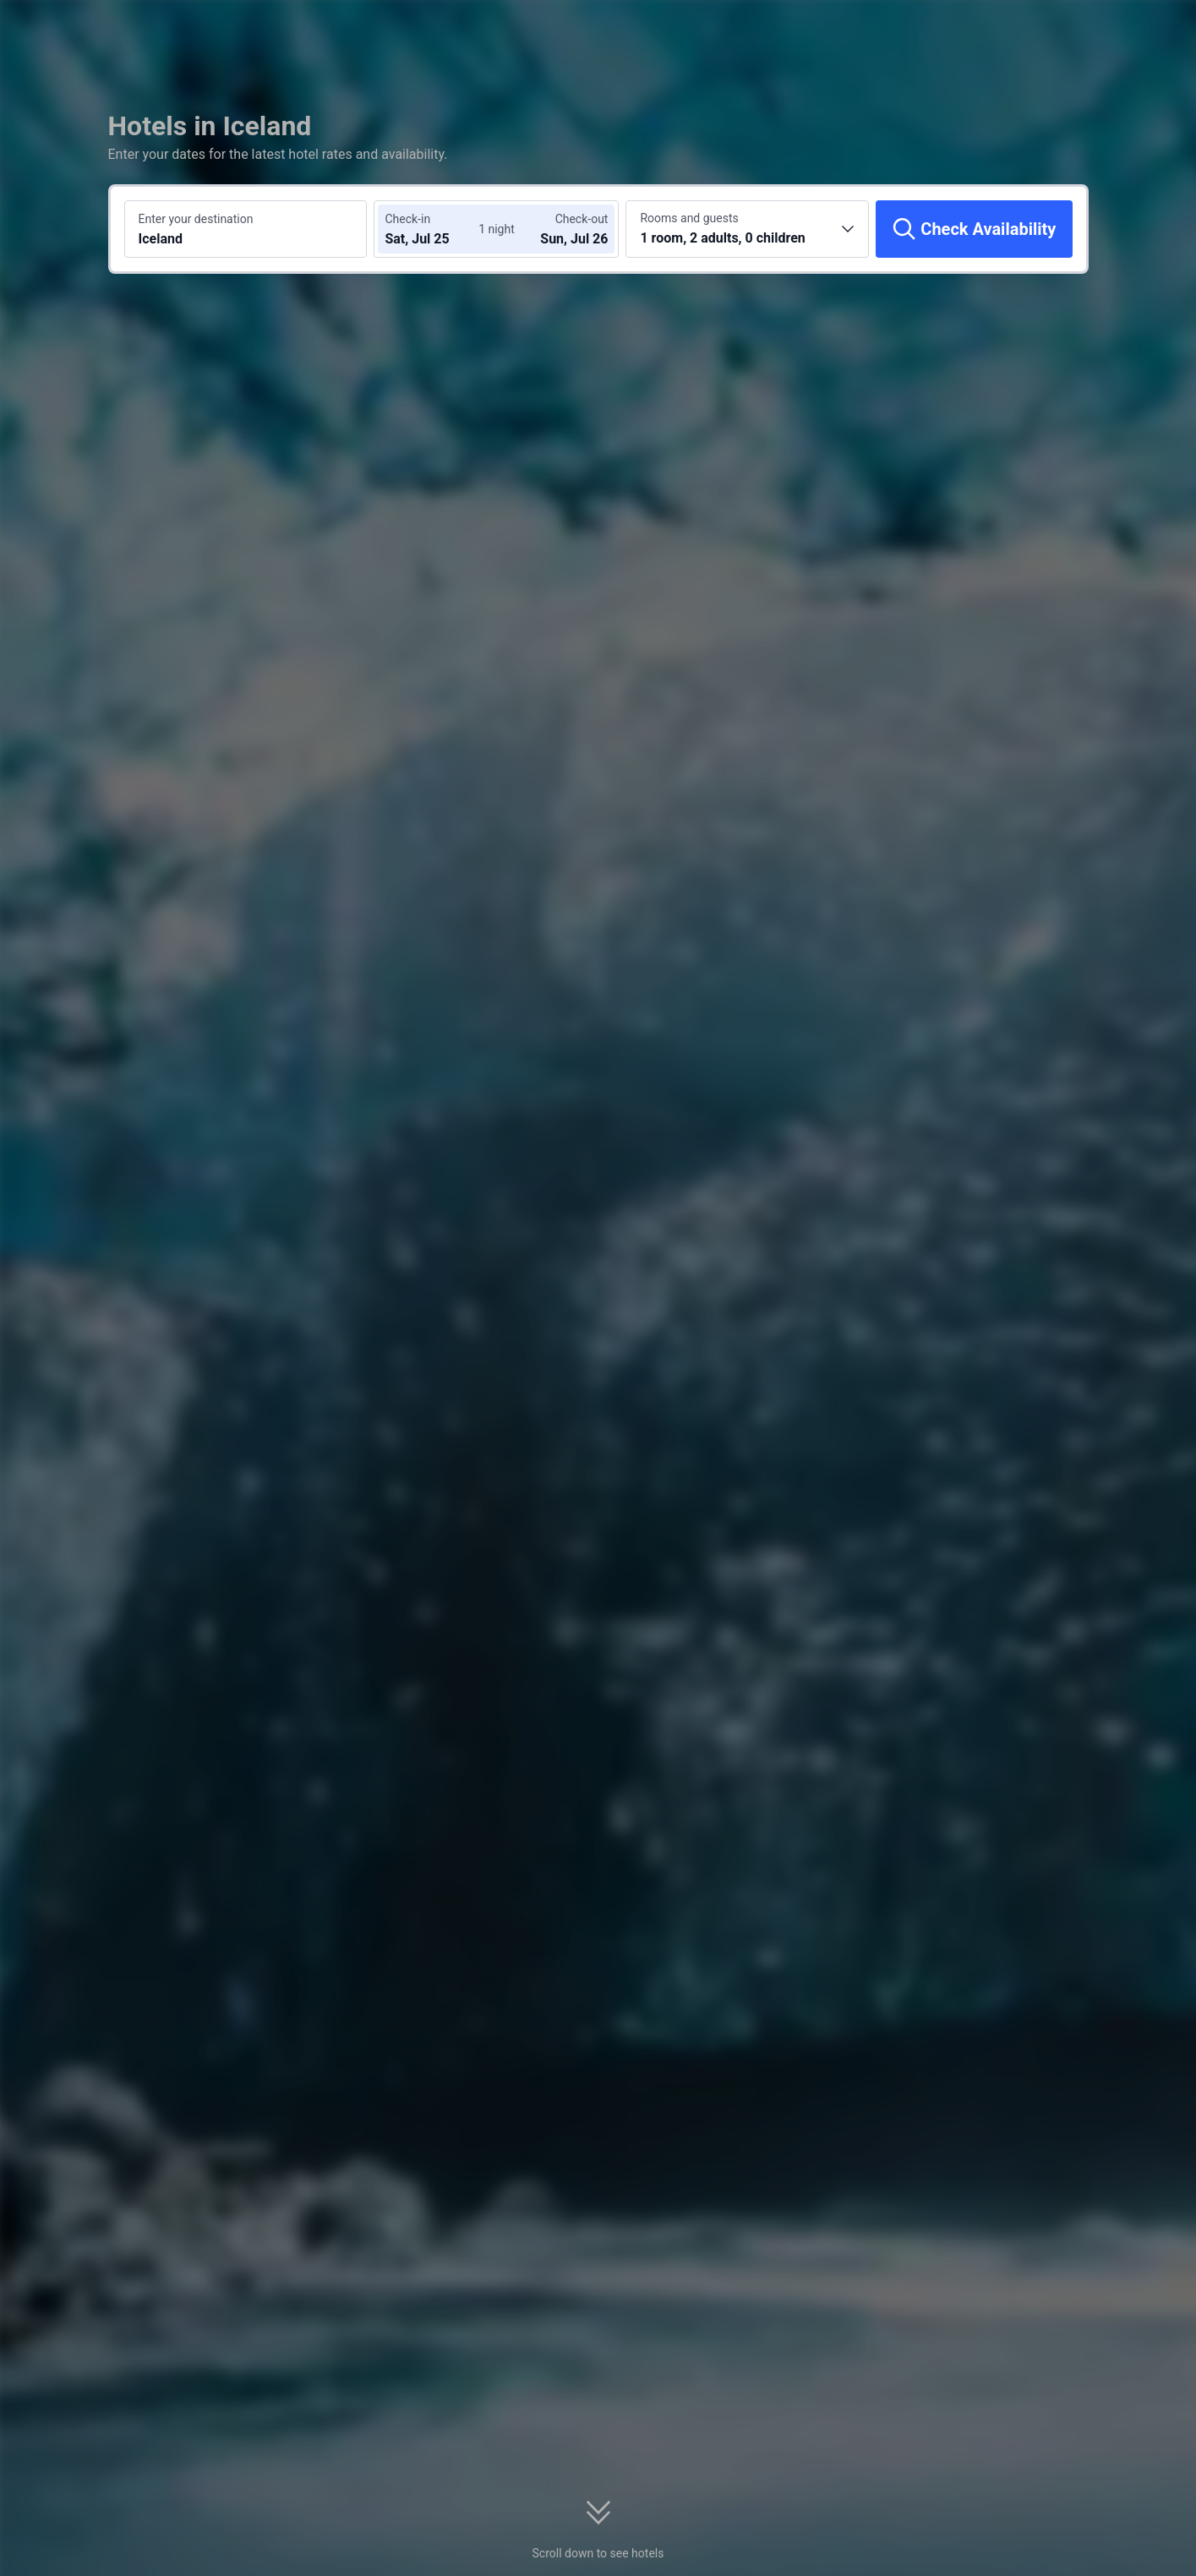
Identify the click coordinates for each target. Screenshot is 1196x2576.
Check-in (407, 219)
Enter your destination (196, 219)
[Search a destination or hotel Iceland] (246, 229)
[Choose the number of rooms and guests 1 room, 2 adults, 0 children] (747, 229)
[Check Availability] (974, 229)
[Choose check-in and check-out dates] (435, 229)
